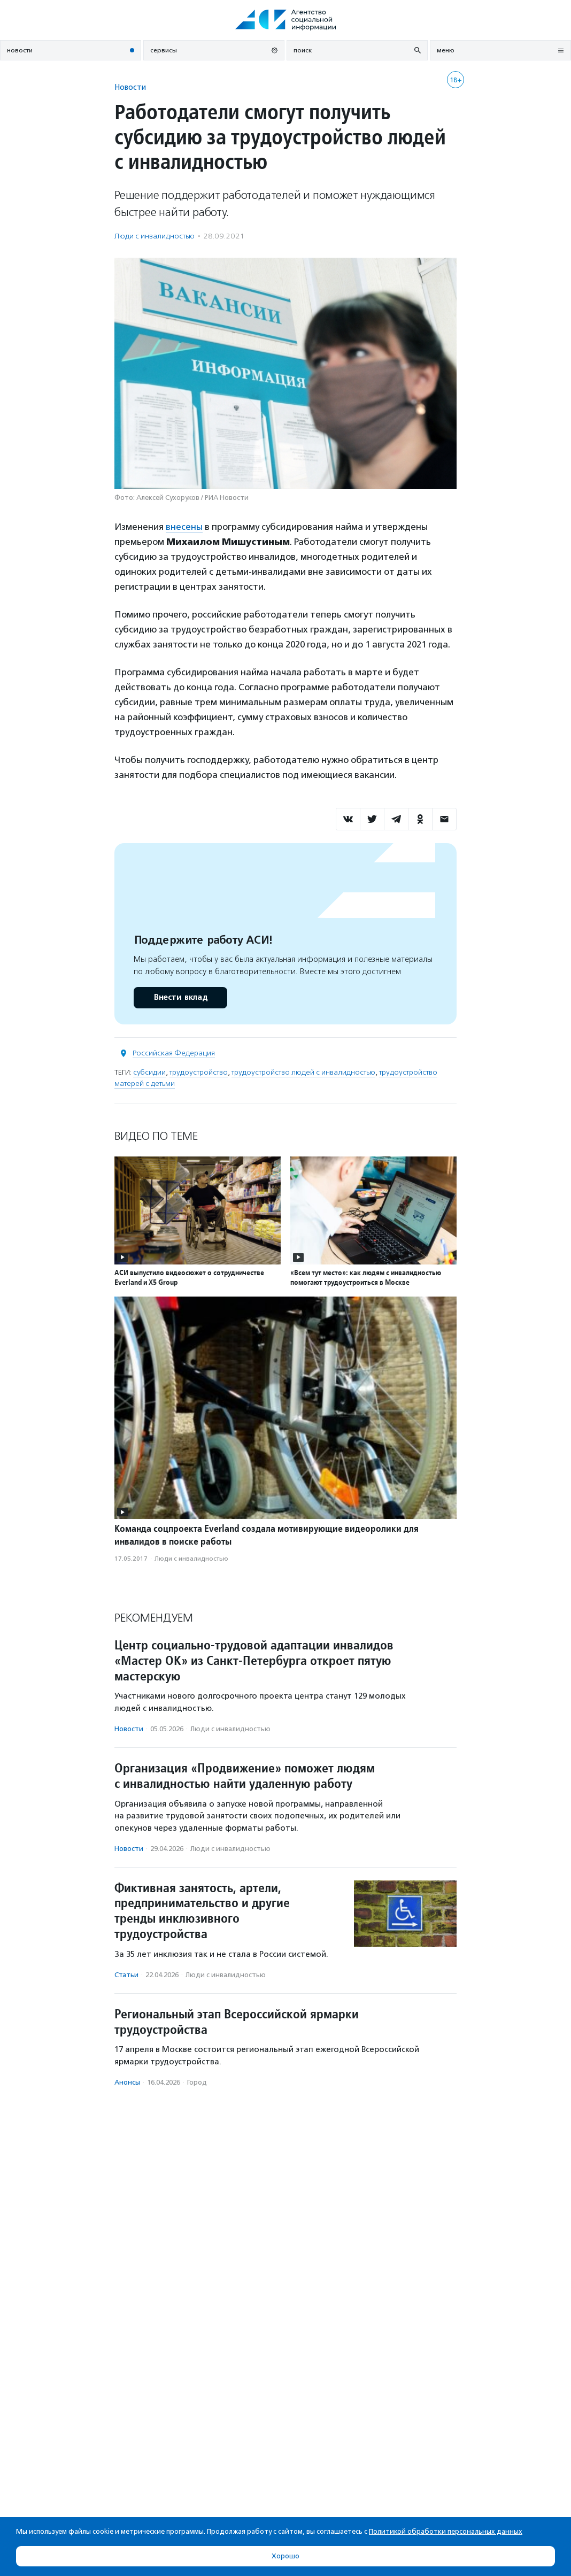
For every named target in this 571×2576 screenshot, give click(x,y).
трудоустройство (198, 1072)
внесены (184, 526)
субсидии (149, 1072)
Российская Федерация (174, 1053)
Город (197, 2082)
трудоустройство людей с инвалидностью (303, 1072)
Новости (130, 86)
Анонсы (127, 2082)
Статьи (126, 1975)
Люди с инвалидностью (154, 236)
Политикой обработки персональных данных (445, 2531)
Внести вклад (180, 997)
